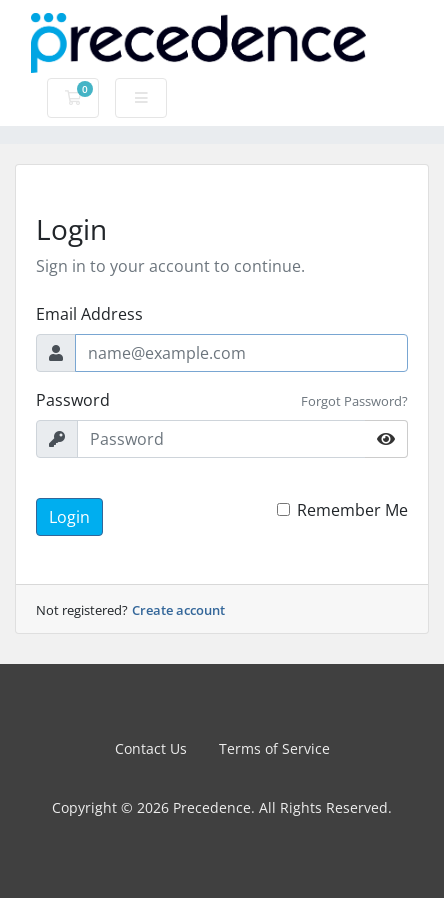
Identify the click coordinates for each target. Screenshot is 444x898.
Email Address (89, 314)
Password (73, 400)
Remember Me (352, 510)
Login (69, 517)
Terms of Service (274, 748)
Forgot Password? (354, 401)
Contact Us (151, 748)
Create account (178, 610)
